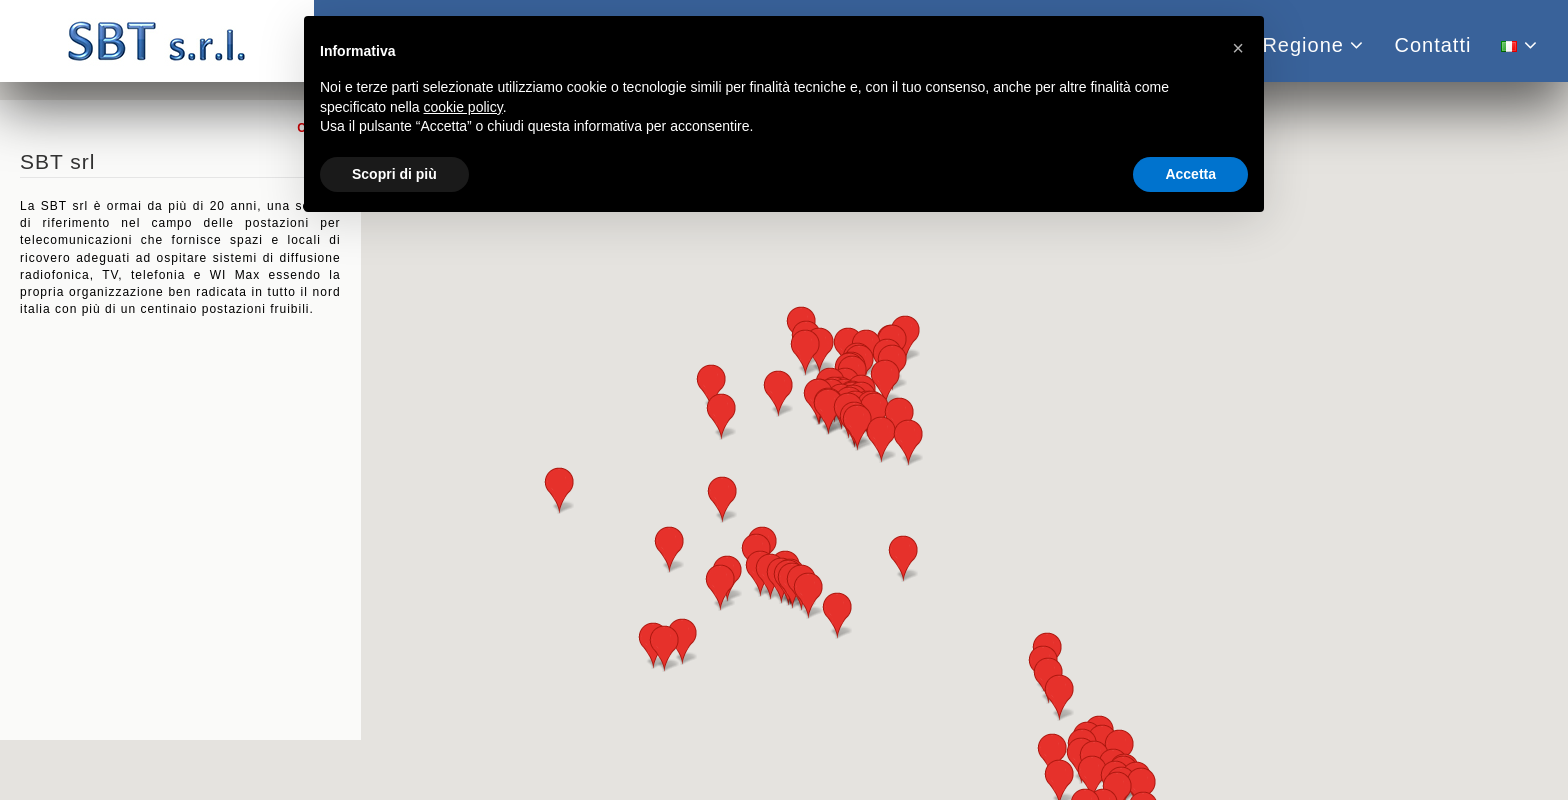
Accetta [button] (1190, 174)
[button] (682, 641)
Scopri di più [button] (394, 174)
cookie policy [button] (463, 107)
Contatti (1432, 45)
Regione (1313, 45)
